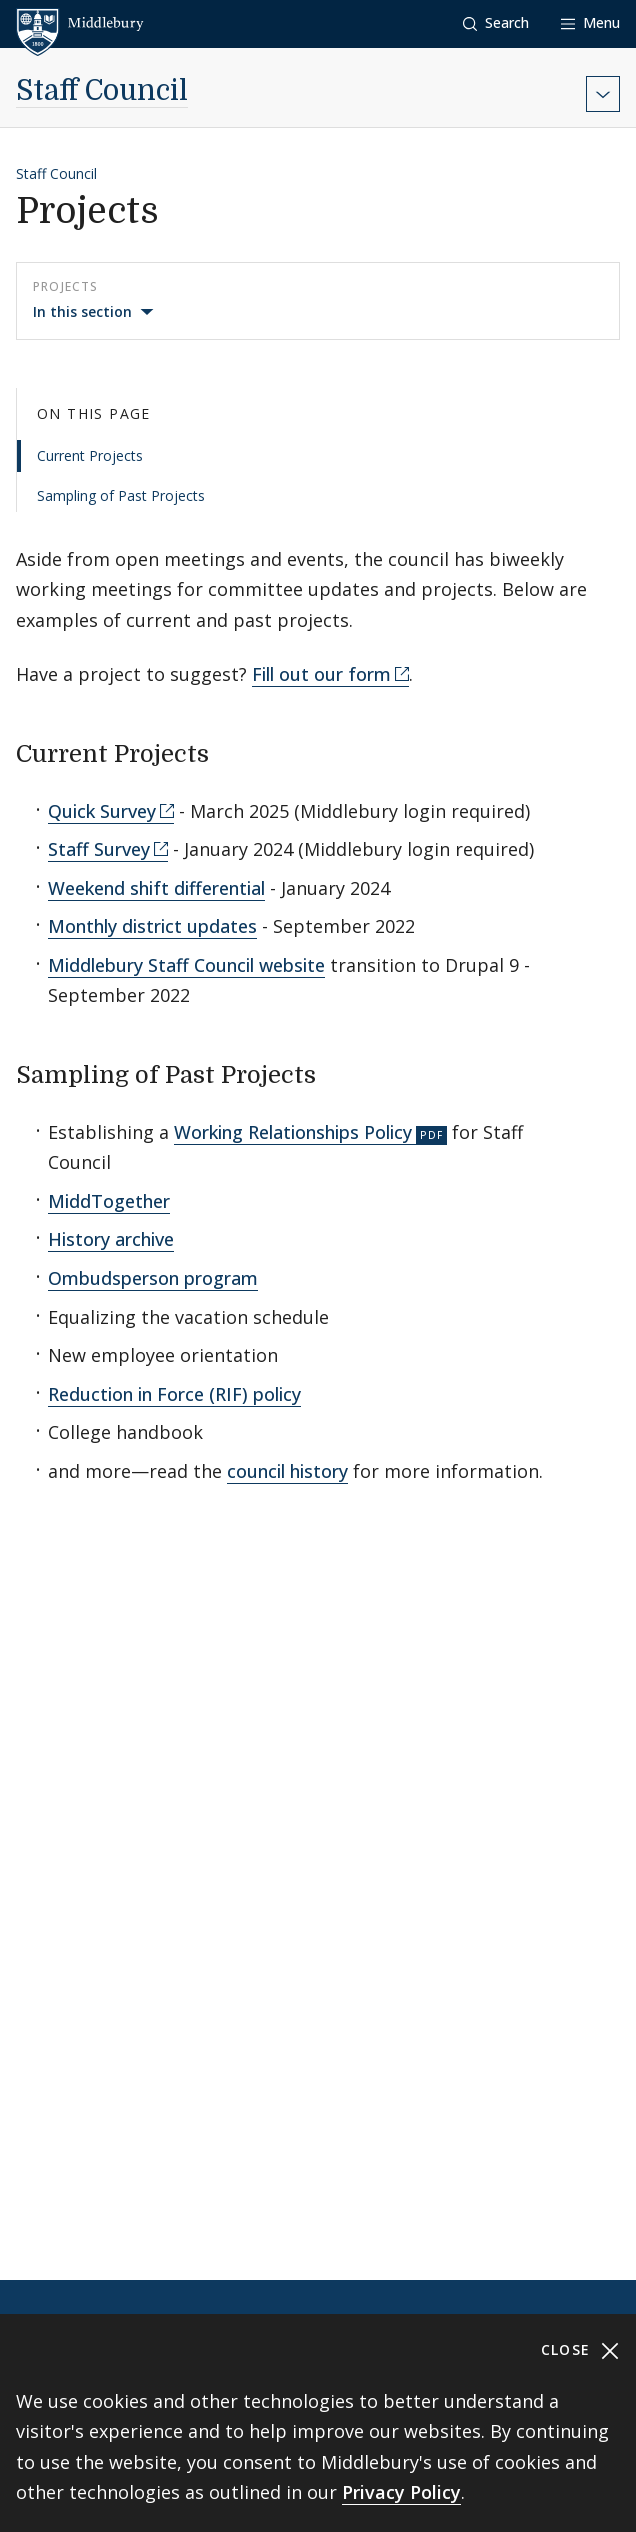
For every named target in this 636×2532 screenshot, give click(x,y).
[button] (496, 23)
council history (287, 1471)
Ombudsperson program (153, 1278)
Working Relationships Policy (293, 1132)
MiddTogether (109, 1201)
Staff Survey (99, 849)
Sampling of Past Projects (121, 495)
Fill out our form (321, 674)
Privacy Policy (401, 2492)
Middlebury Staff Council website (186, 965)
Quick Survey (102, 811)
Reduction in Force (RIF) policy (174, 1394)
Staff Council (102, 91)
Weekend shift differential (156, 888)
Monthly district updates (152, 926)
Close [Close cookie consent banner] (580, 2350)
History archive (111, 1239)
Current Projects (90, 455)
